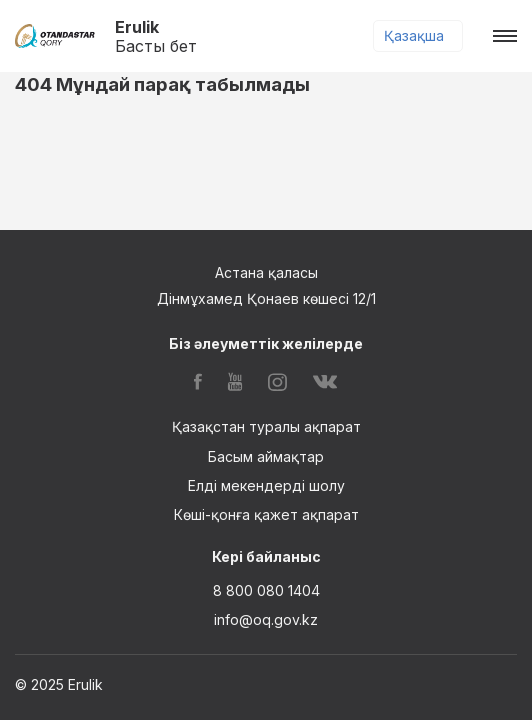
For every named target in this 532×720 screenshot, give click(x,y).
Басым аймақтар (266, 456)
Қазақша (414, 35)
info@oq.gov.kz (266, 619)
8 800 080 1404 (266, 590)
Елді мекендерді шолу (266, 485)
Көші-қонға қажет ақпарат (266, 514)
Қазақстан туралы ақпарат (266, 426)
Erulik (156, 36)
